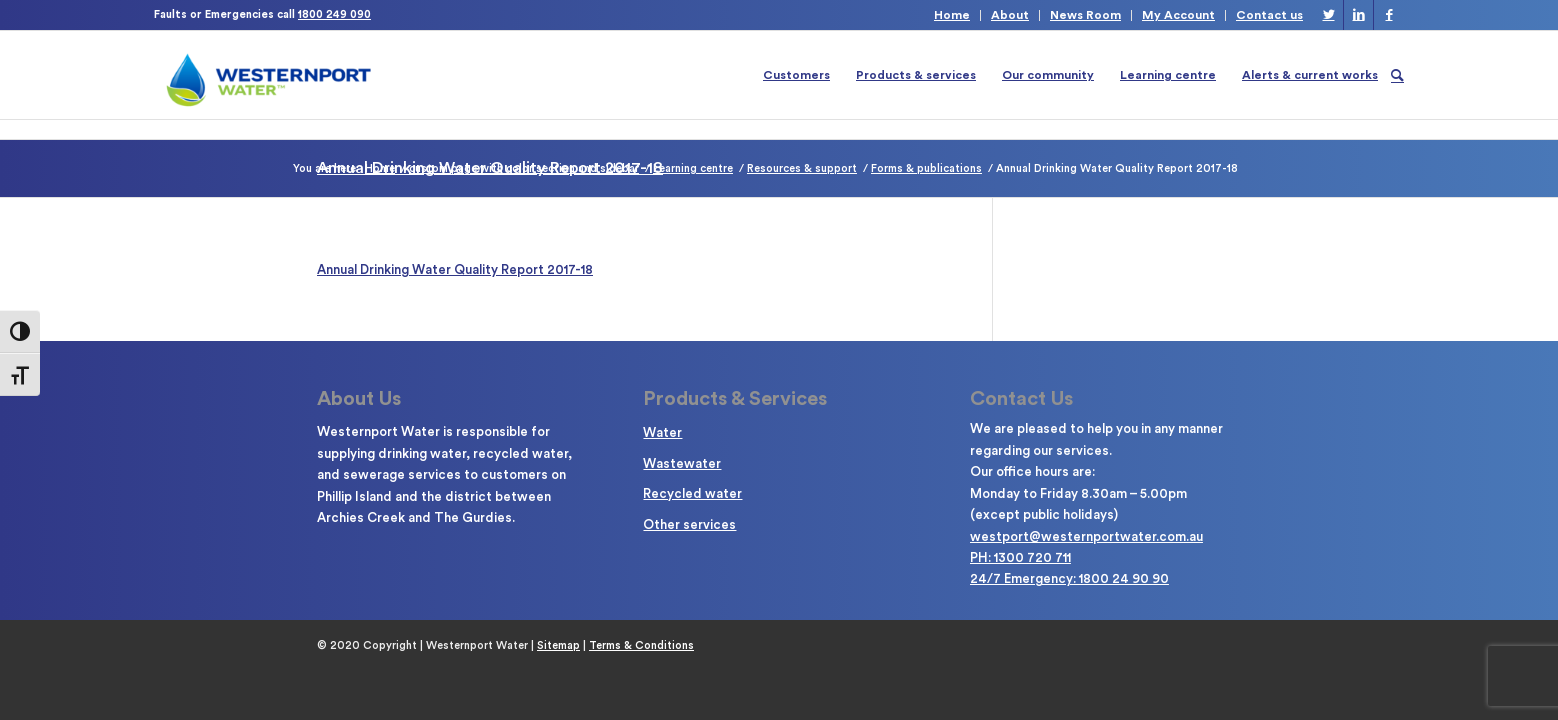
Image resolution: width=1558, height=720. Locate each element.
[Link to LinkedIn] (1358, 15)
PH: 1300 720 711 (1020, 557)
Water (662, 432)
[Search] (1397, 75)
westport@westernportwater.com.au (1086, 536)
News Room (1085, 15)
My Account (1178, 15)
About (1010, 15)
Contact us (1269, 15)
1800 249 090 (334, 14)
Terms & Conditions (641, 645)
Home (952, 15)
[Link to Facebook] (1389, 15)
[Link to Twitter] (1328, 15)
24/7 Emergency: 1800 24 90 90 (1069, 578)
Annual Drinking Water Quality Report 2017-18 (455, 269)
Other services (689, 524)
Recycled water (692, 493)
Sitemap (558, 645)
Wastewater (682, 463)
